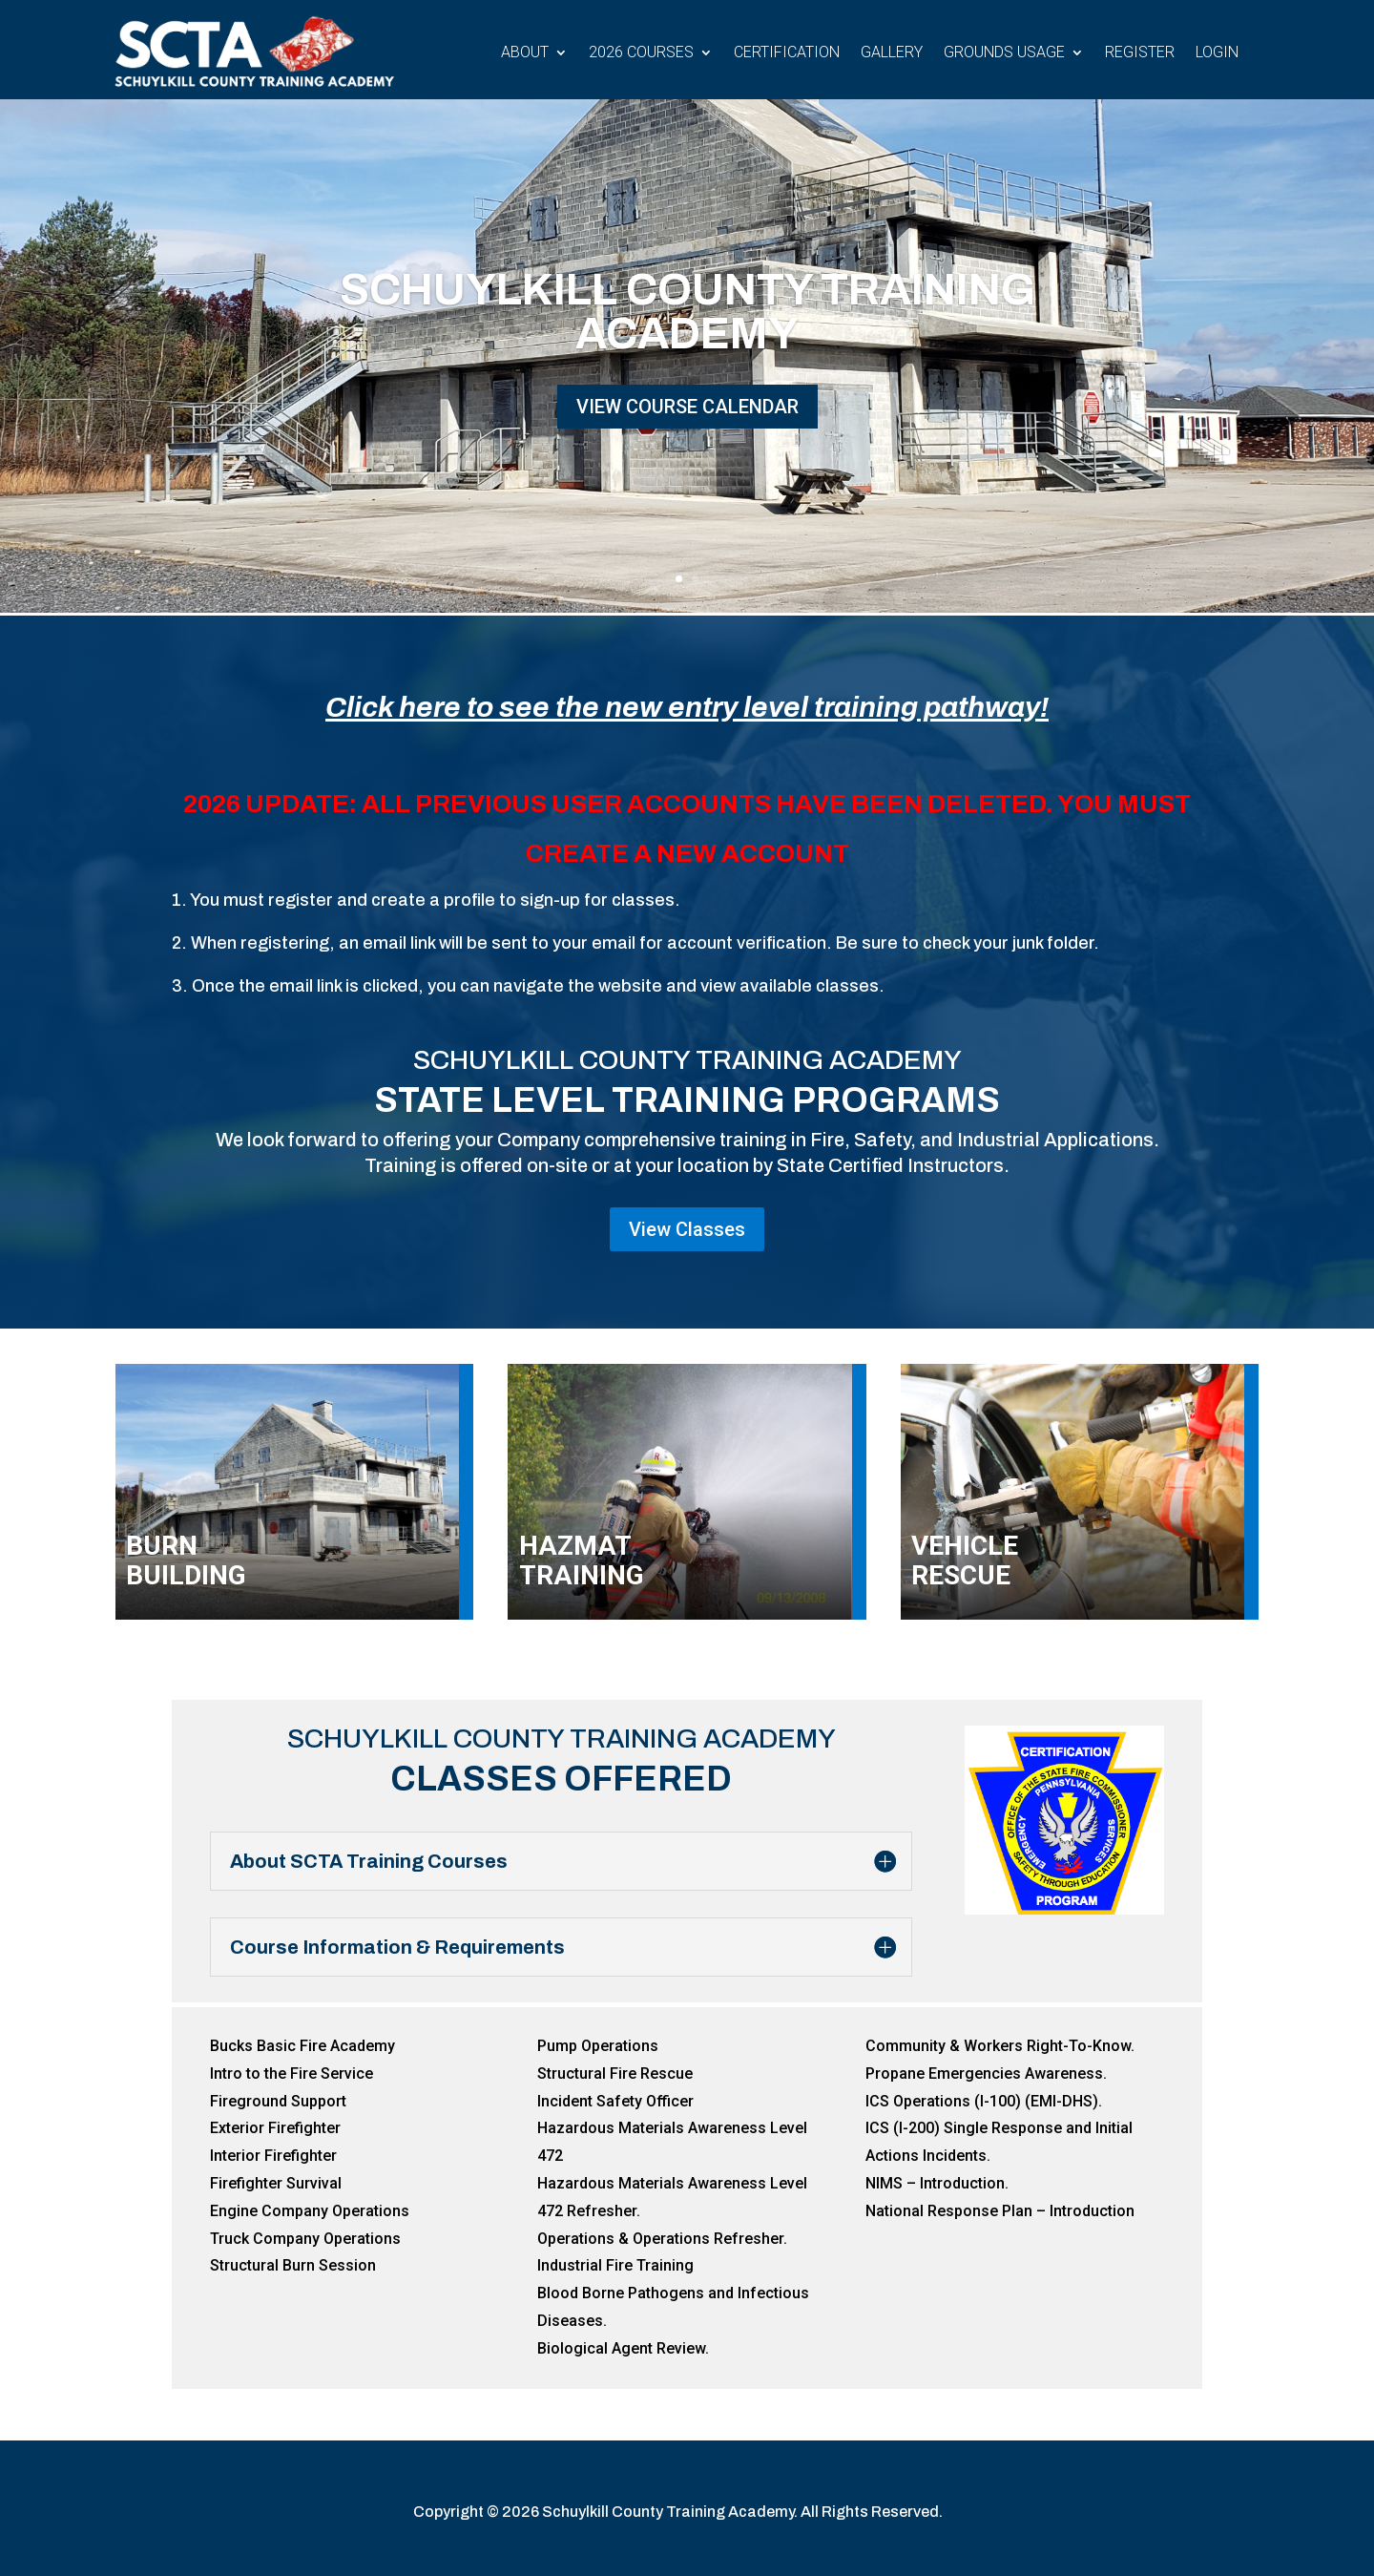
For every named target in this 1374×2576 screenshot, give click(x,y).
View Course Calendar (687, 406)
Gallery (892, 52)
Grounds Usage (1004, 52)
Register (1140, 52)
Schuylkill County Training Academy (687, 312)
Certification (787, 52)
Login (1217, 52)
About (525, 52)
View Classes (687, 1229)
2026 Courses (641, 52)
